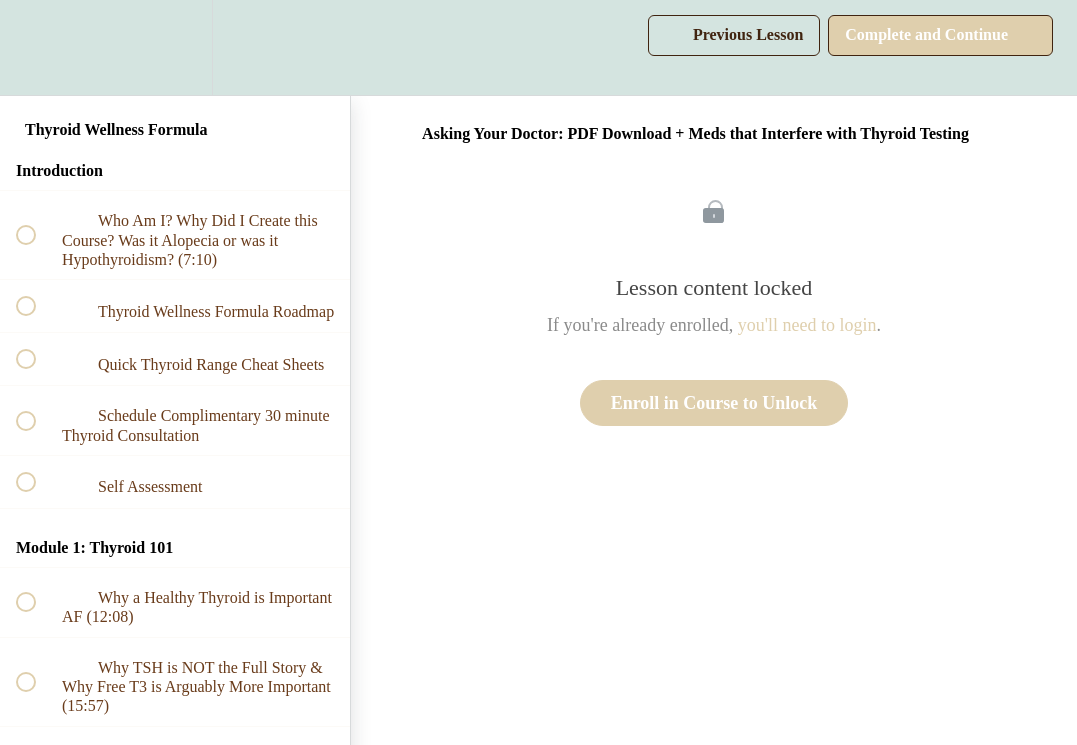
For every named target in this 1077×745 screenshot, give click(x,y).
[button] (37, 47)
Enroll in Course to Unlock (714, 403)
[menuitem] (175, 47)
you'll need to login (807, 325)
